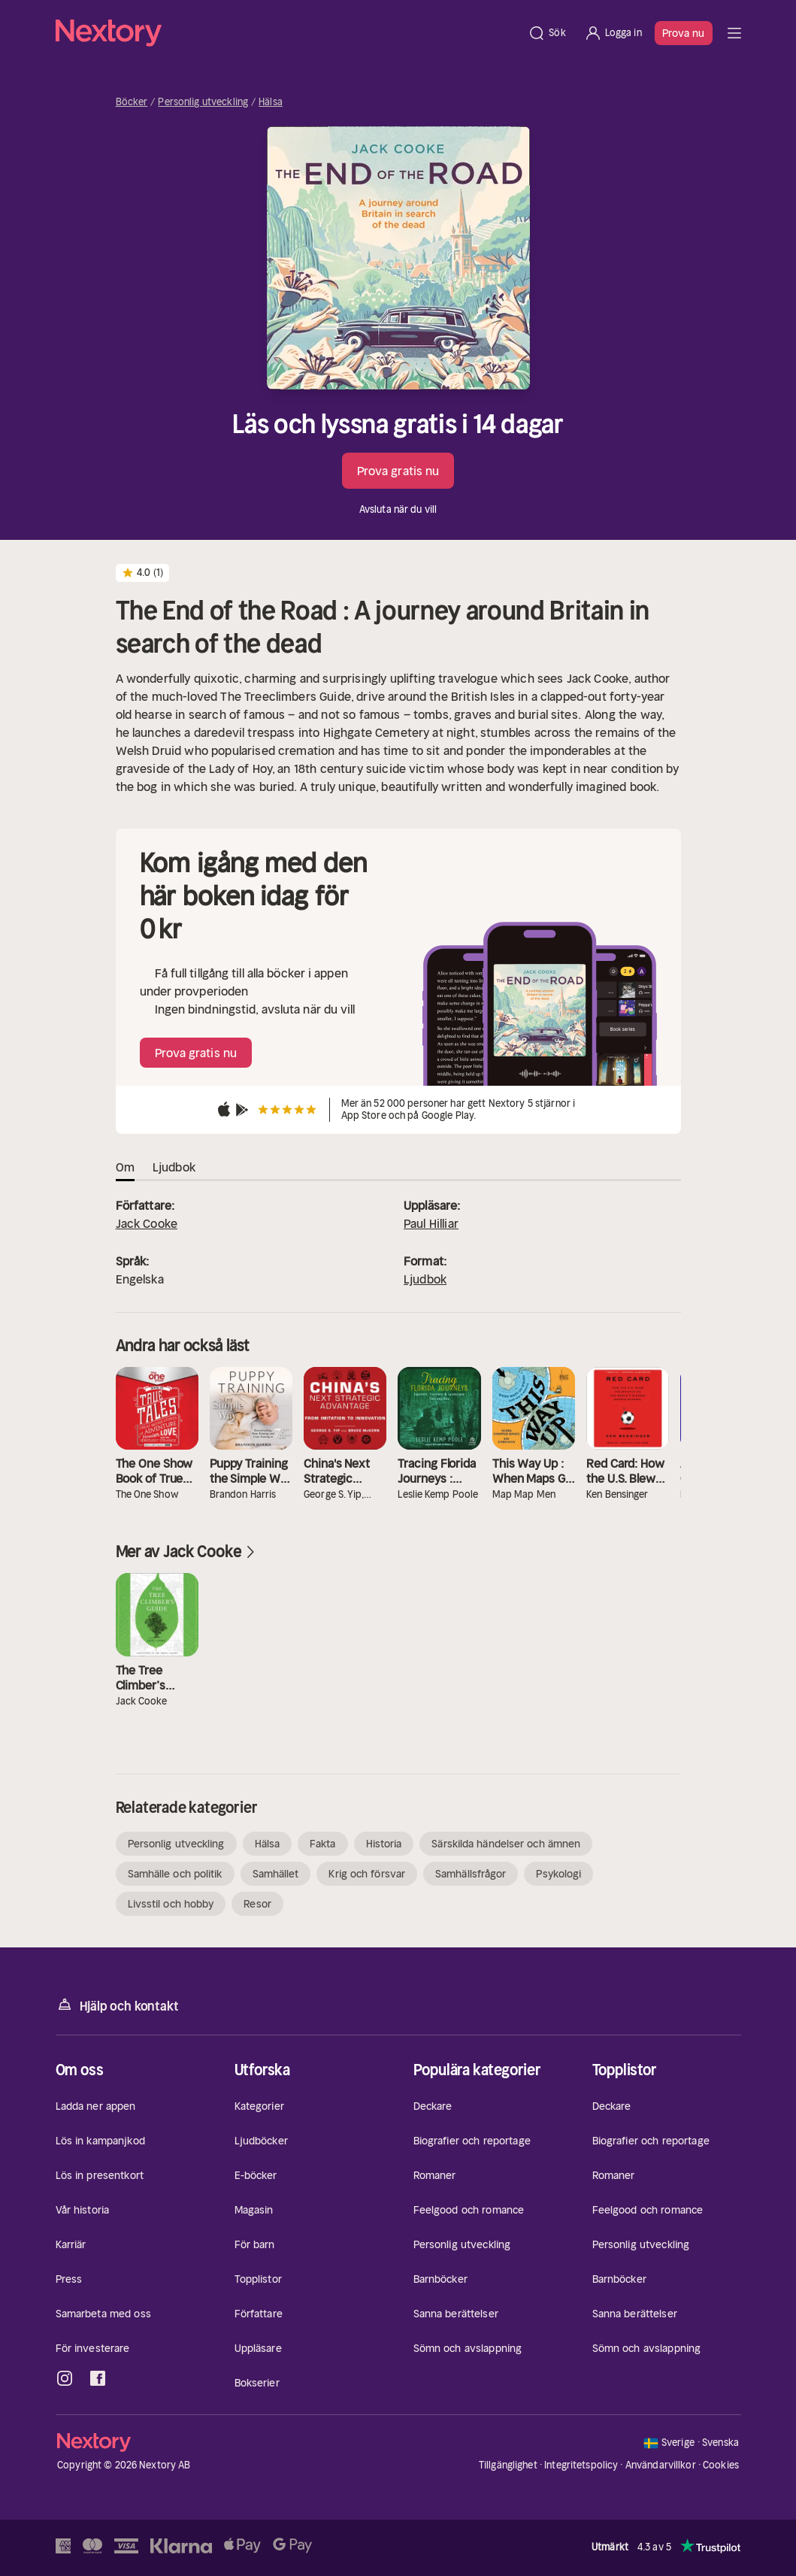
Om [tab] (125, 1166)
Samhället (276, 1873)
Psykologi (558, 1873)
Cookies (721, 2465)
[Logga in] (613, 33)
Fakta (323, 1843)
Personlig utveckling (203, 102)
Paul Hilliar (431, 1223)
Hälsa (271, 102)
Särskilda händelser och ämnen (505, 1843)
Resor (257, 1904)
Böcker (132, 102)
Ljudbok (425, 1278)
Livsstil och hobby (171, 1904)
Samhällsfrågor (470, 1873)
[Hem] (287, 33)
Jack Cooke (147, 1223)
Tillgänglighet (508, 2465)
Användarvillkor (660, 2465)
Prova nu (683, 33)
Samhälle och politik (175, 1873)
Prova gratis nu (398, 470)
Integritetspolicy (581, 2465)
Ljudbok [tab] (174, 1166)
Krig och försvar (366, 1873)
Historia (384, 1843)
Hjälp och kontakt (117, 2005)
